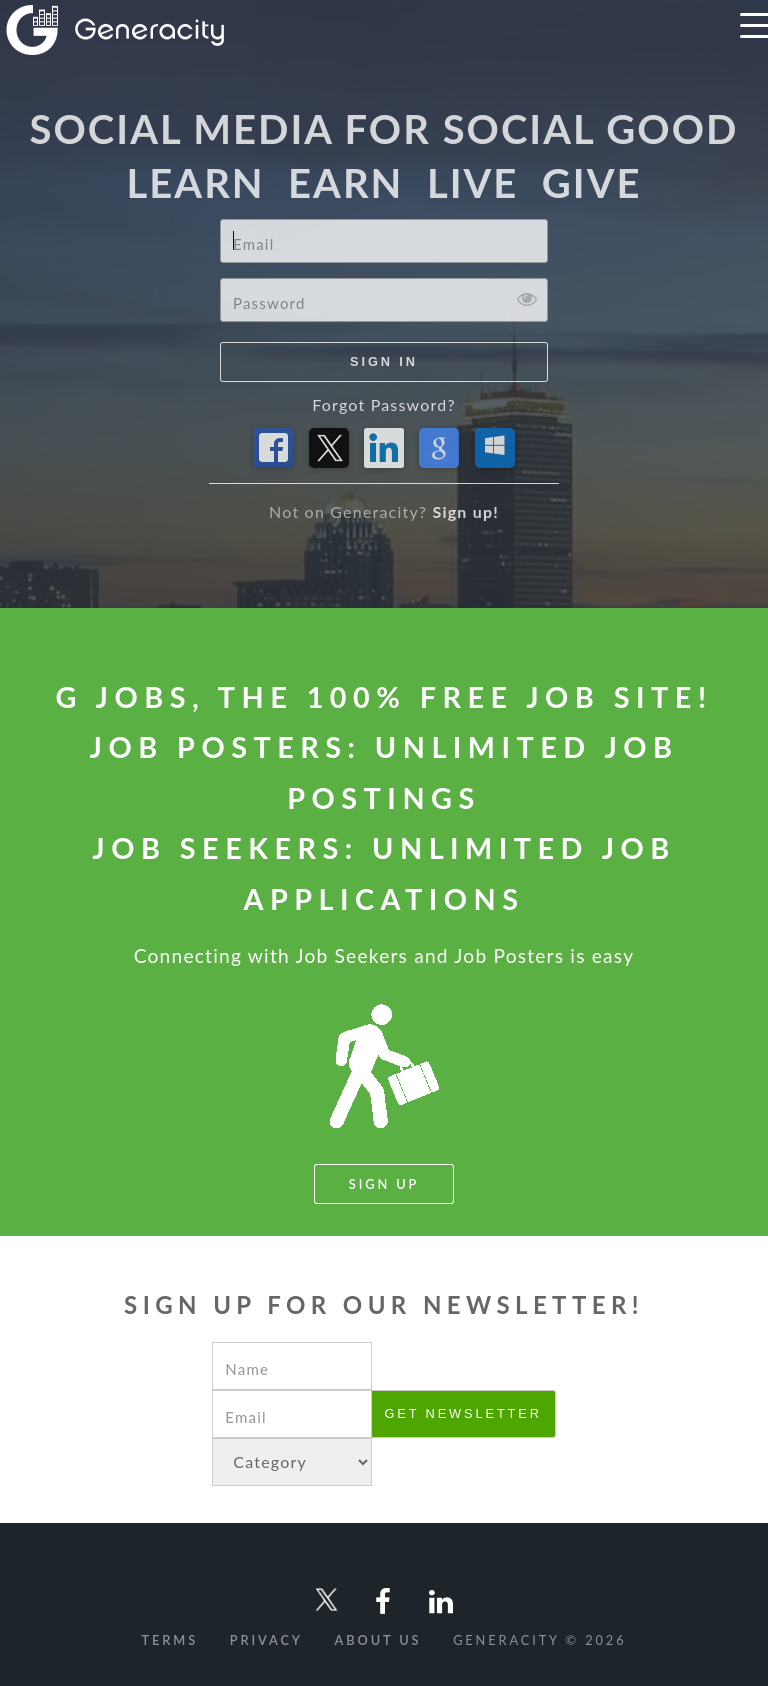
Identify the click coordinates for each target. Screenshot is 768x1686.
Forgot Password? (384, 404)
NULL (292, 1462)
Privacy (266, 1640)
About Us (378, 1640)
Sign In (384, 361)
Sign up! (466, 511)
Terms (170, 1640)
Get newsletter (462, 1413)
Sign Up (384, 1184)
